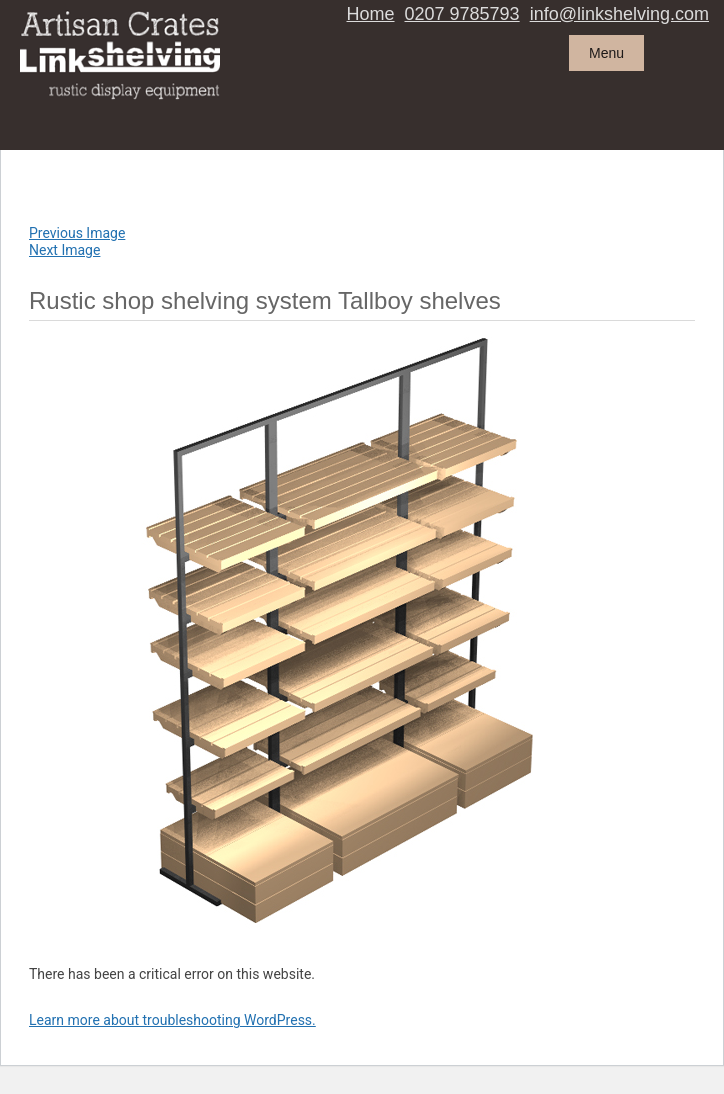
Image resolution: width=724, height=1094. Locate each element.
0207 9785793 (462, 14)
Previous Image (77, 233)
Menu (606, 53)
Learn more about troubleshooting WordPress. (172, 1020)
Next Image (64, 250)
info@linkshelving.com (619, 14)
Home (371, 14)
